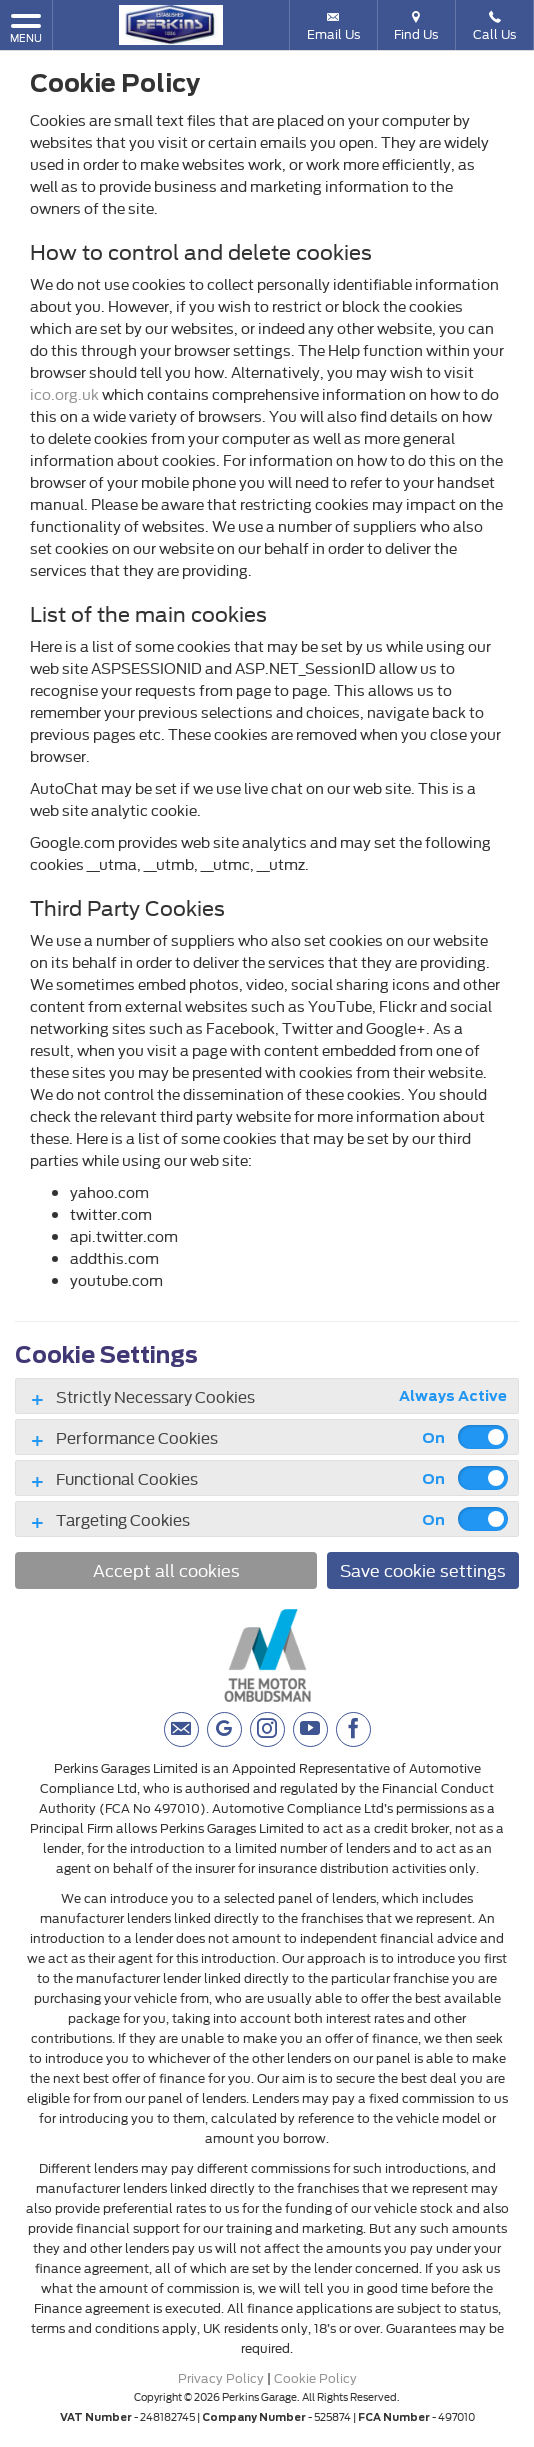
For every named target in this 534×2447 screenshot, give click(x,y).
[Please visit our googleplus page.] (224, 1729)
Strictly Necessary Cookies (155, 1396)
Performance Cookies (137, 1437)
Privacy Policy (221, 2377)
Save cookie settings (423, 1569)
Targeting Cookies (123, 1519)
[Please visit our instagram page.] (267, 1729)
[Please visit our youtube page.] (310, 1729)
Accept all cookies (166, 1569)
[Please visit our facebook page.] (353, 1729)
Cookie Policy (315, 2377)
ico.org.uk (64, 393)
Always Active (453, 1396)
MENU (26, 27)
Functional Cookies (127, 1478)
